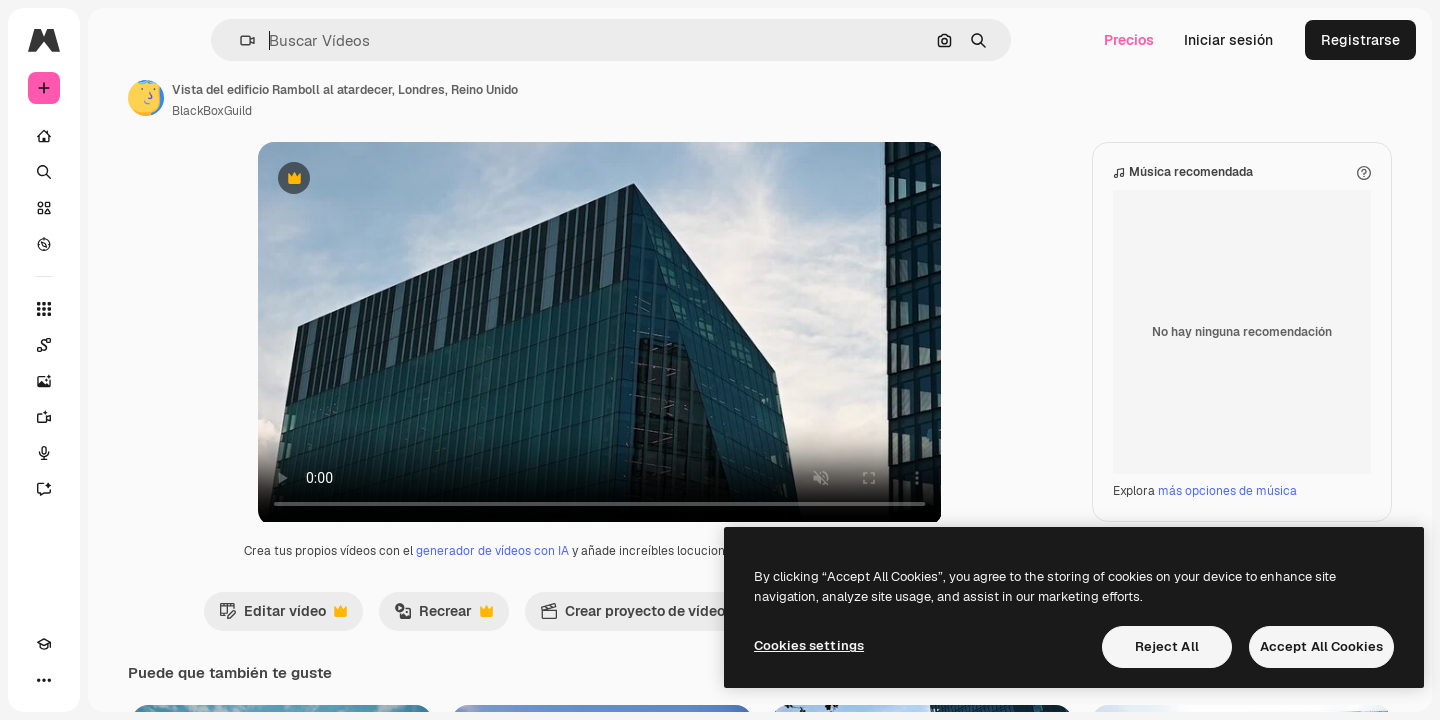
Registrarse (1360, 40)
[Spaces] (120, 345)
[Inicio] (120, 136)
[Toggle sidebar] (196, 40)
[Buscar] (120, 172)
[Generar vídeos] (120, 417)
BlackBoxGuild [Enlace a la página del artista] (364, 111)
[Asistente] (120, 489)
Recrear (523, 636)
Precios (1129, 40)
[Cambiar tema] (80, 680)
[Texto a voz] (120, 453)
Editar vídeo (363, 636)
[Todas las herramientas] (120, 309)
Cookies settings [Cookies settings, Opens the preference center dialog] (809, 645)
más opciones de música (1227, 511)
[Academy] (44, 680)
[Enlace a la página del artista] (298, 98)
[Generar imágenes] (120, 381)
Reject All (1167, 646)
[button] (315, 40)
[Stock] (120, 208)
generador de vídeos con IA (568, 571)
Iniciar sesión (1228, 40)
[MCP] (116, 680)
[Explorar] (120, 244)
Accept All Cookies (1321, 646)
